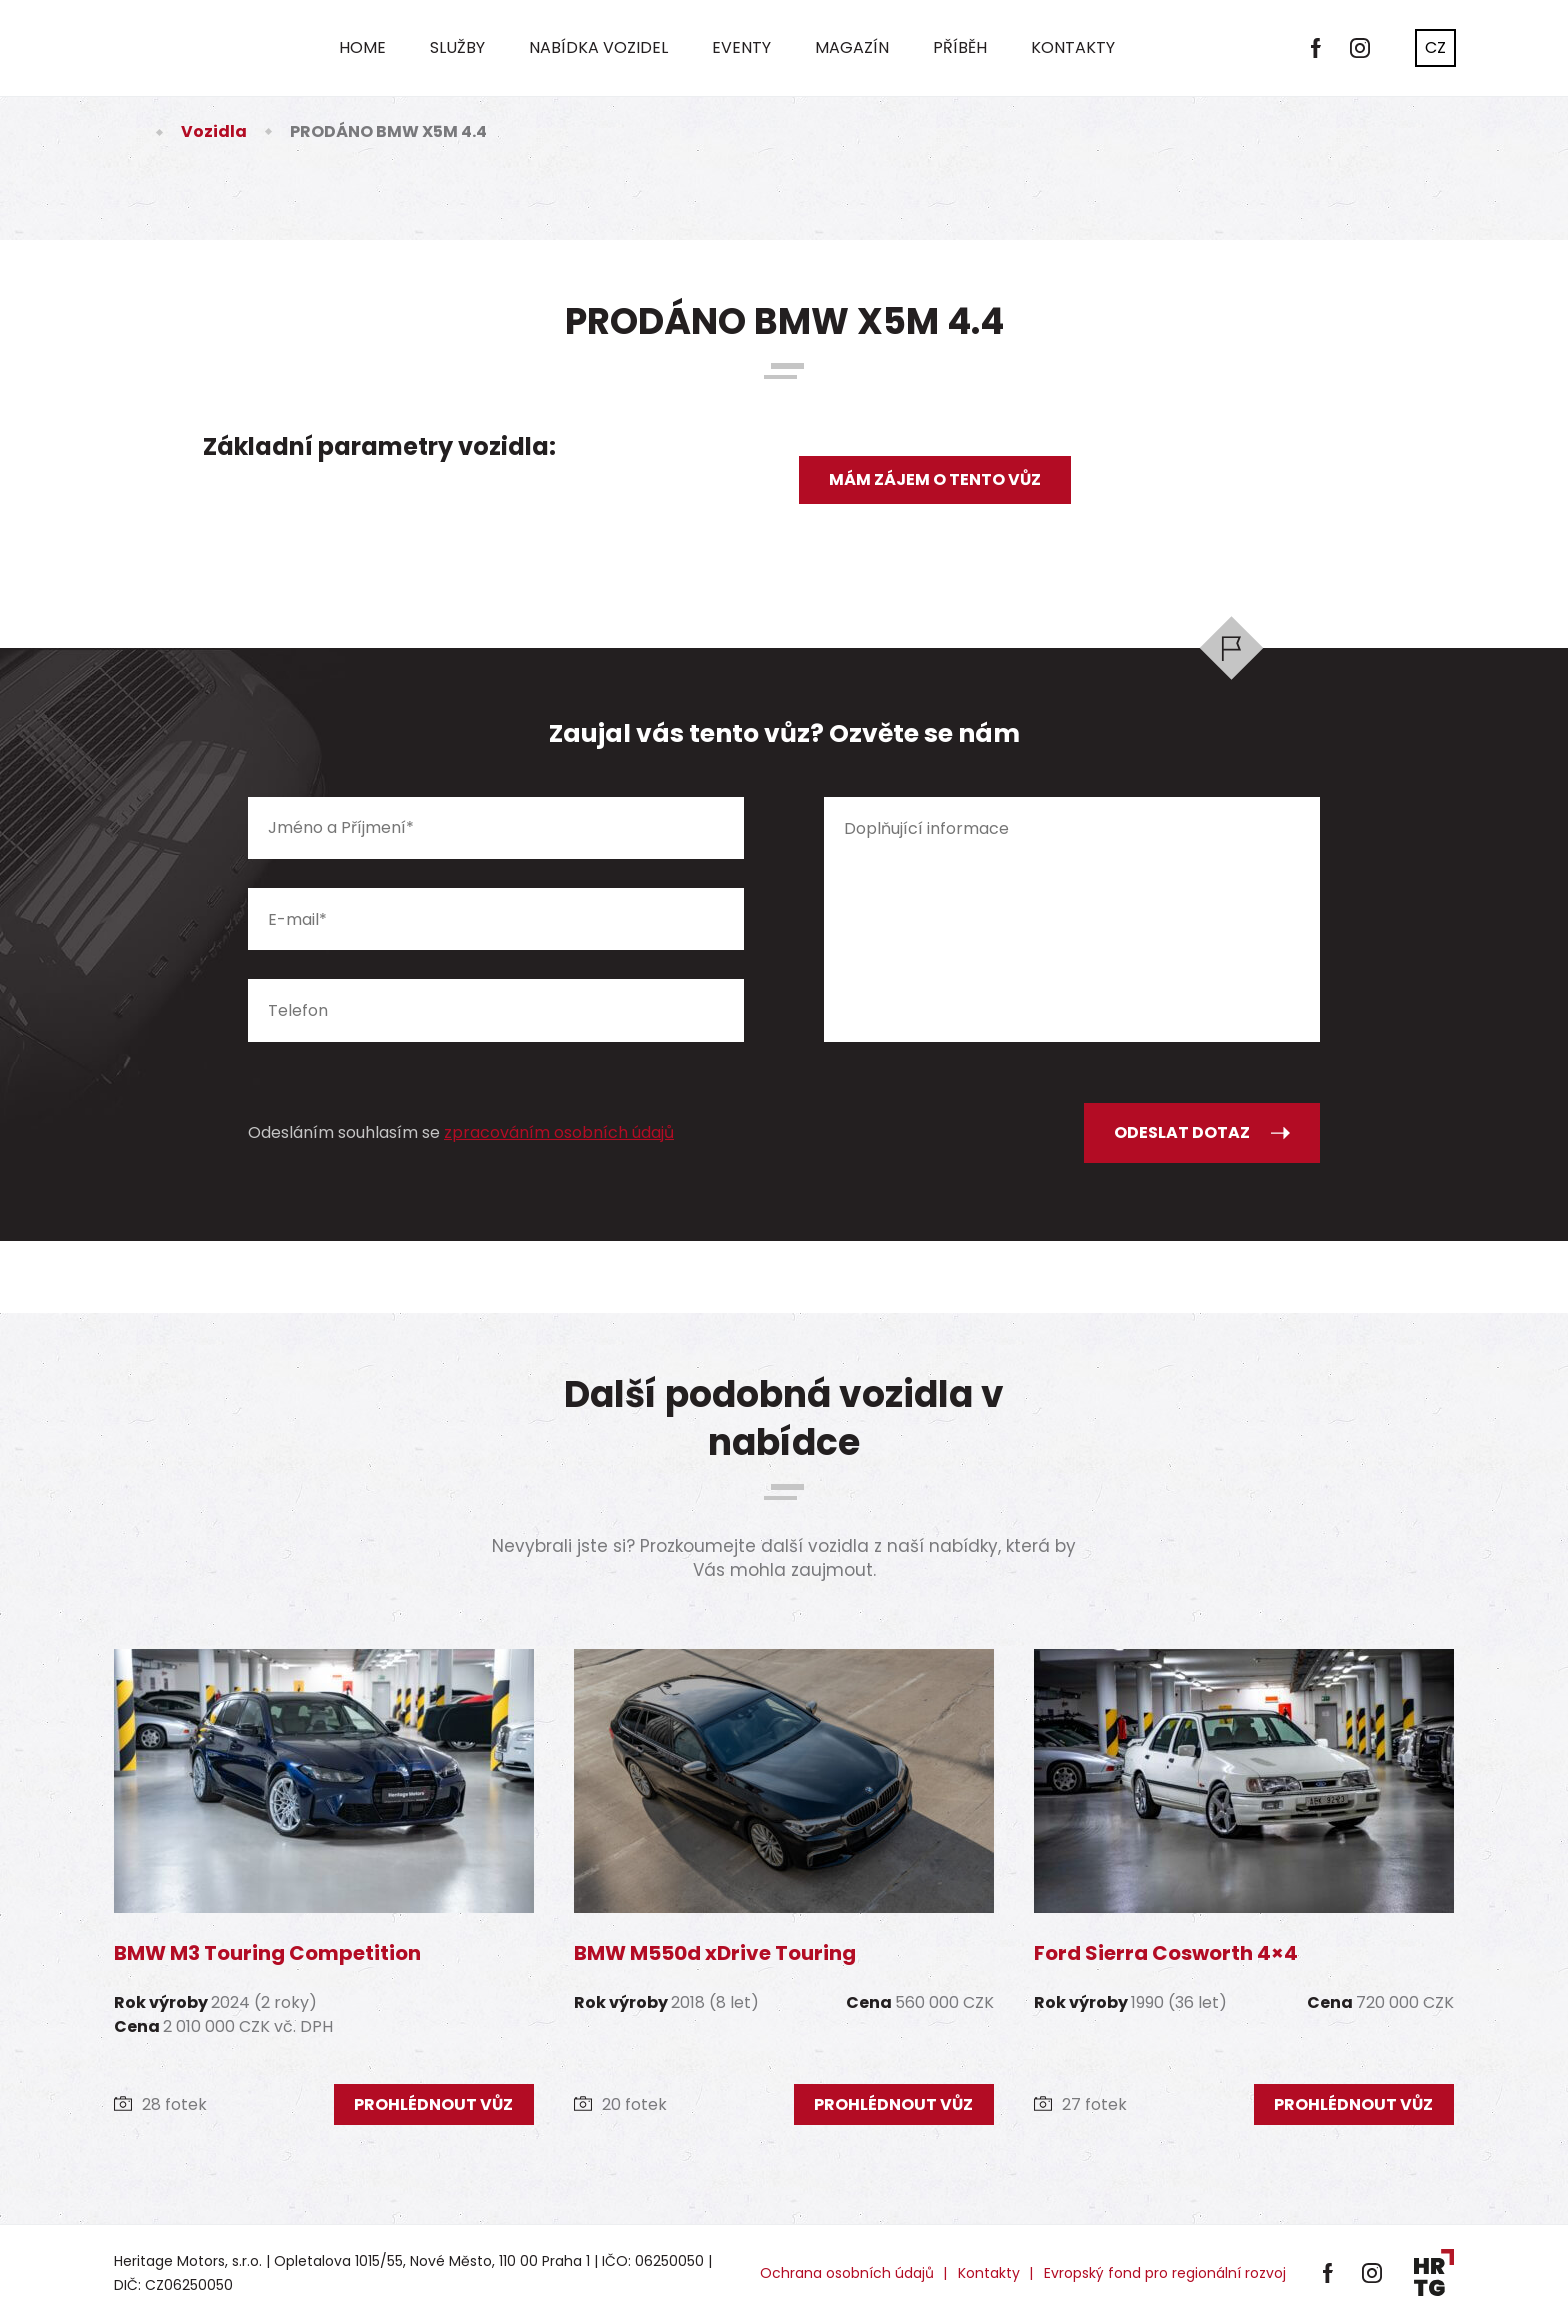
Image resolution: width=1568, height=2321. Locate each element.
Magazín (852, 47)
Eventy (741, 47)
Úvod (126, 131)
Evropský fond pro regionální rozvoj (1165, 2273)
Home (362, 47)
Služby (457, 47)
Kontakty (1073, 47)
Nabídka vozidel (598, 47)
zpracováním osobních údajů (559, 1132)
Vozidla (214, 131)
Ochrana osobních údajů (847, 2273)
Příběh (960, 47)
